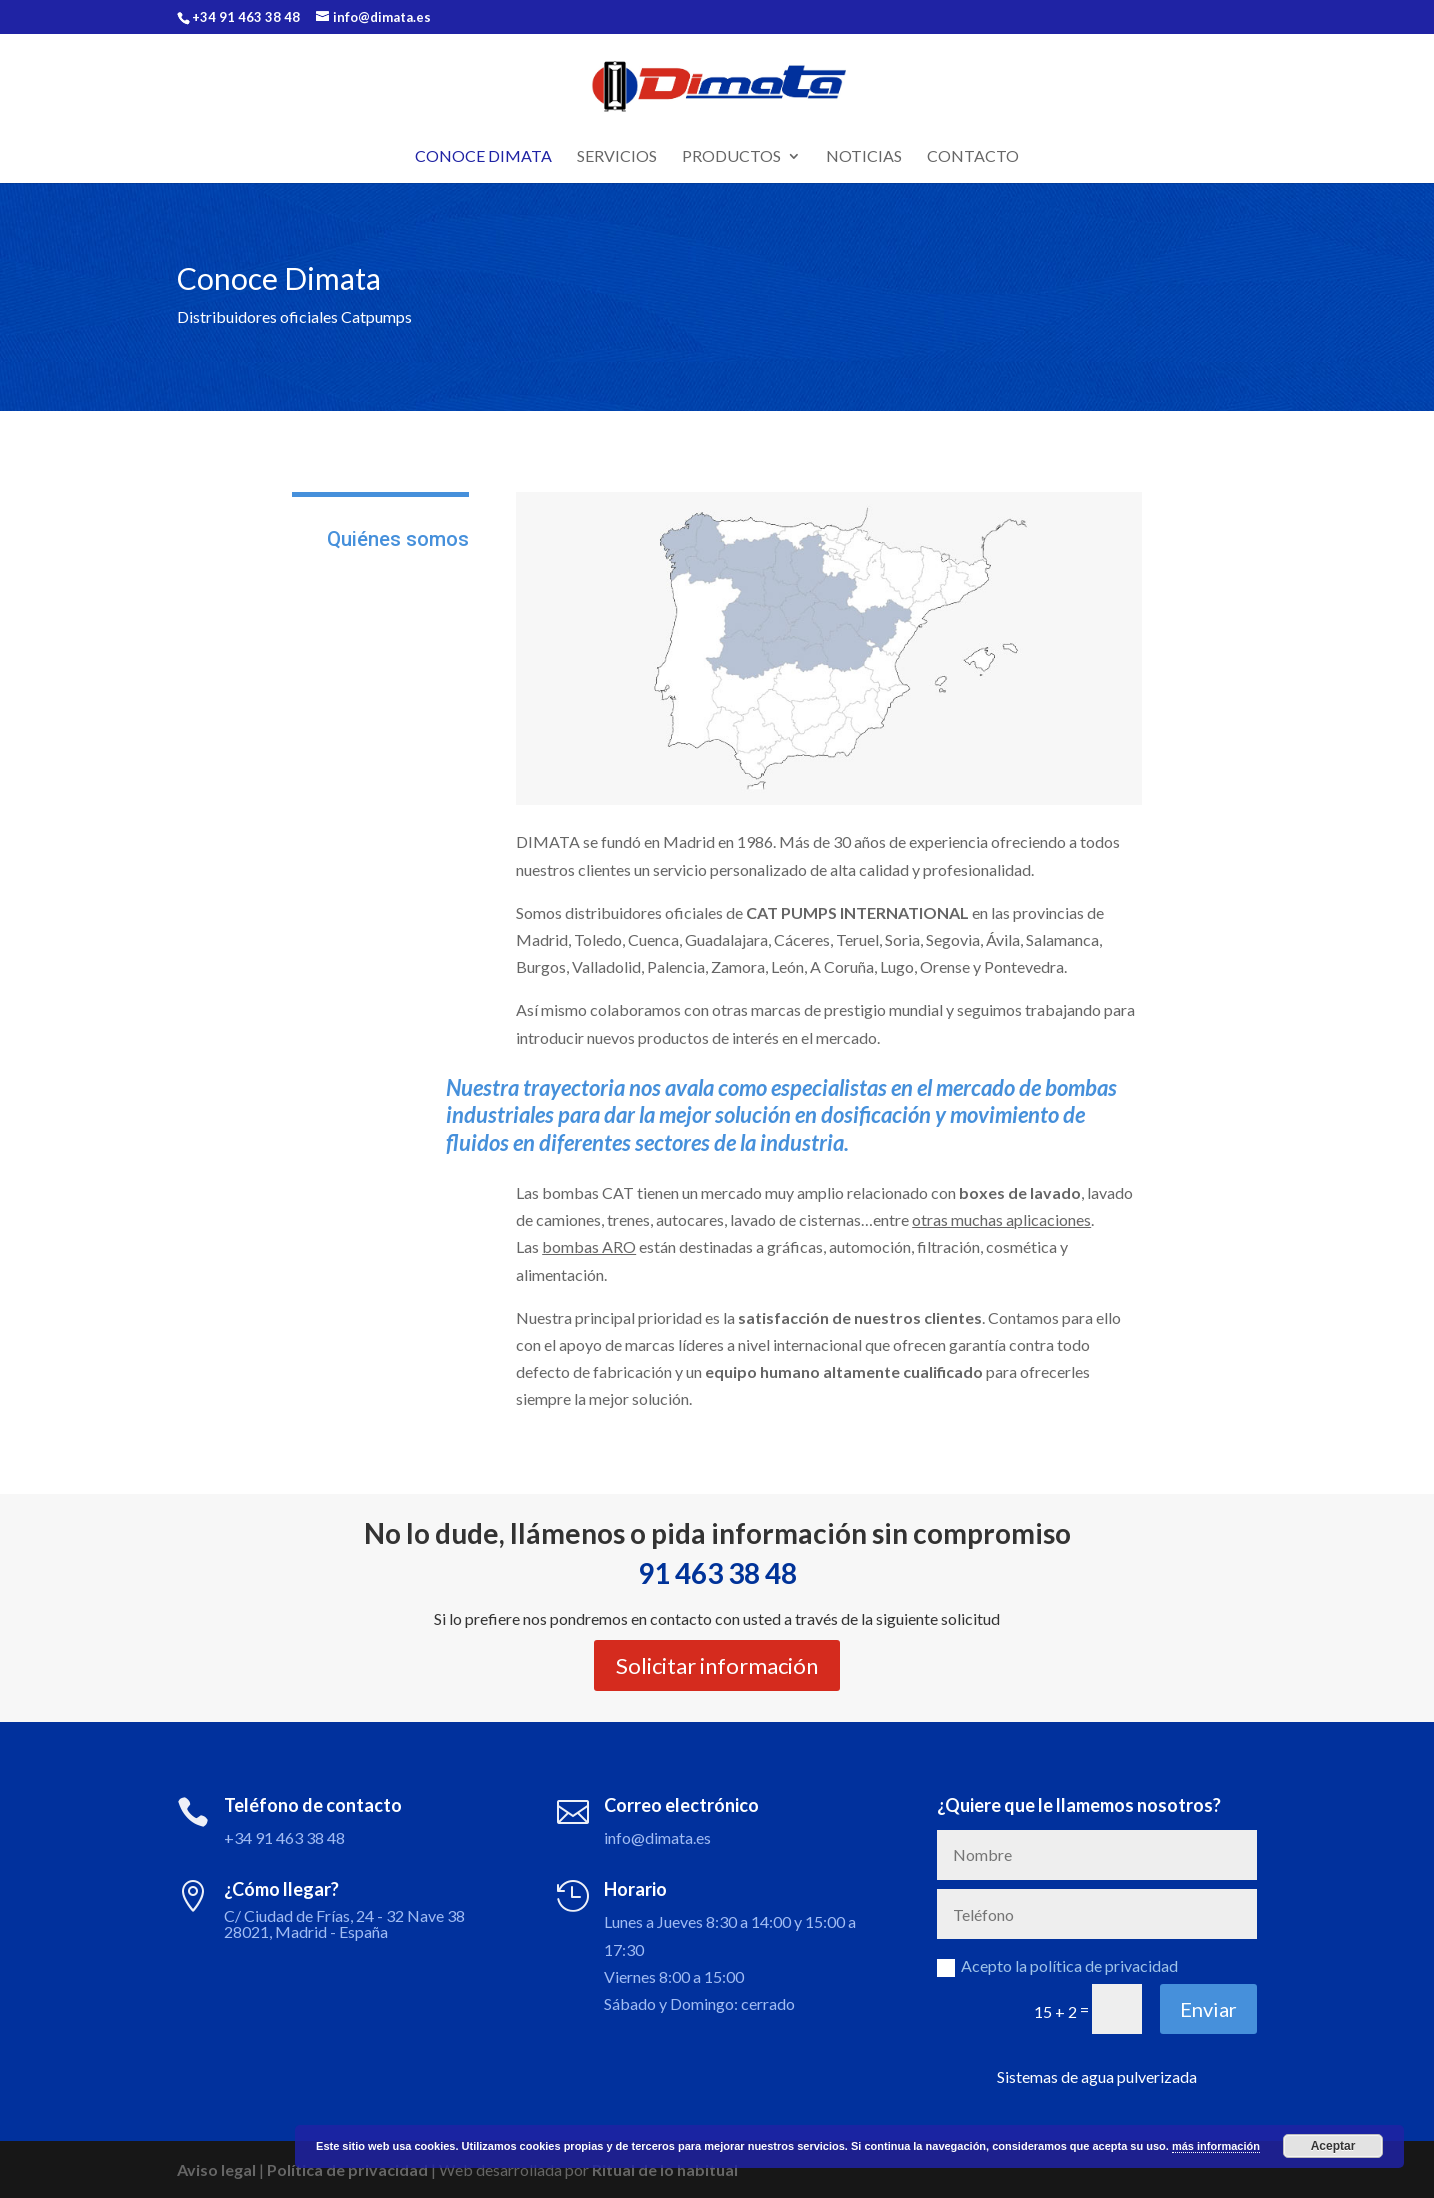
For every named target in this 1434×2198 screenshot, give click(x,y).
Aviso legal (216, 2169)
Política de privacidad (347, 2169)
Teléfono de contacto (313, 1805)
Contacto (973, 157)
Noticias (864, 157)
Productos (731, 157)
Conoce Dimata (483, 157)
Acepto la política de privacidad (1057, 1966)
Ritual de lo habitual (665, 2169)
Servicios (617, 157)
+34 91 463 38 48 (284, 1837)
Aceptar (1333, 2146)
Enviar (1208, 2009)
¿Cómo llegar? (281, 1889)
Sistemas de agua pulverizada (1097, 2076)
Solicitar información (717, 1665)
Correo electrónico (681, 1805)
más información (1216, 2146)
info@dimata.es (657, 1837)
